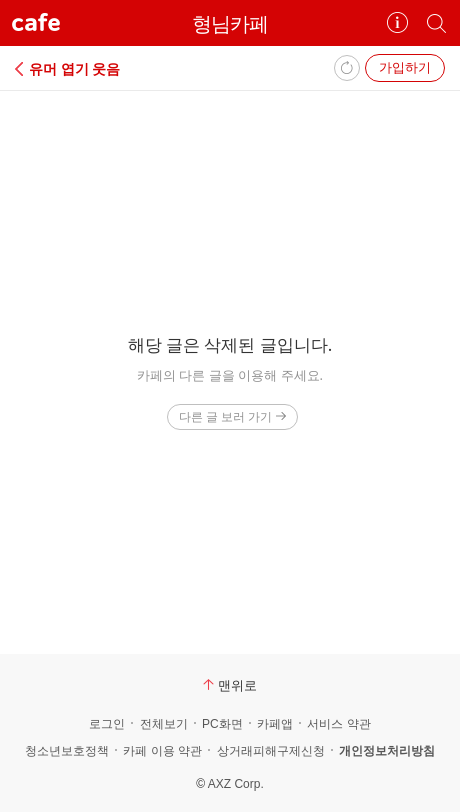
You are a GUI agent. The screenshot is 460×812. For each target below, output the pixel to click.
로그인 (107, 724)
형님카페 (230, 23)
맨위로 (230, 685)
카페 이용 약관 (162, 751)
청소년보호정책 (67, 751)
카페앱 (275, 724)
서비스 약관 (338, 724)
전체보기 (164, 724)
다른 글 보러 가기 (232, 416)
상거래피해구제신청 (271, 751)
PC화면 (222, 724)
